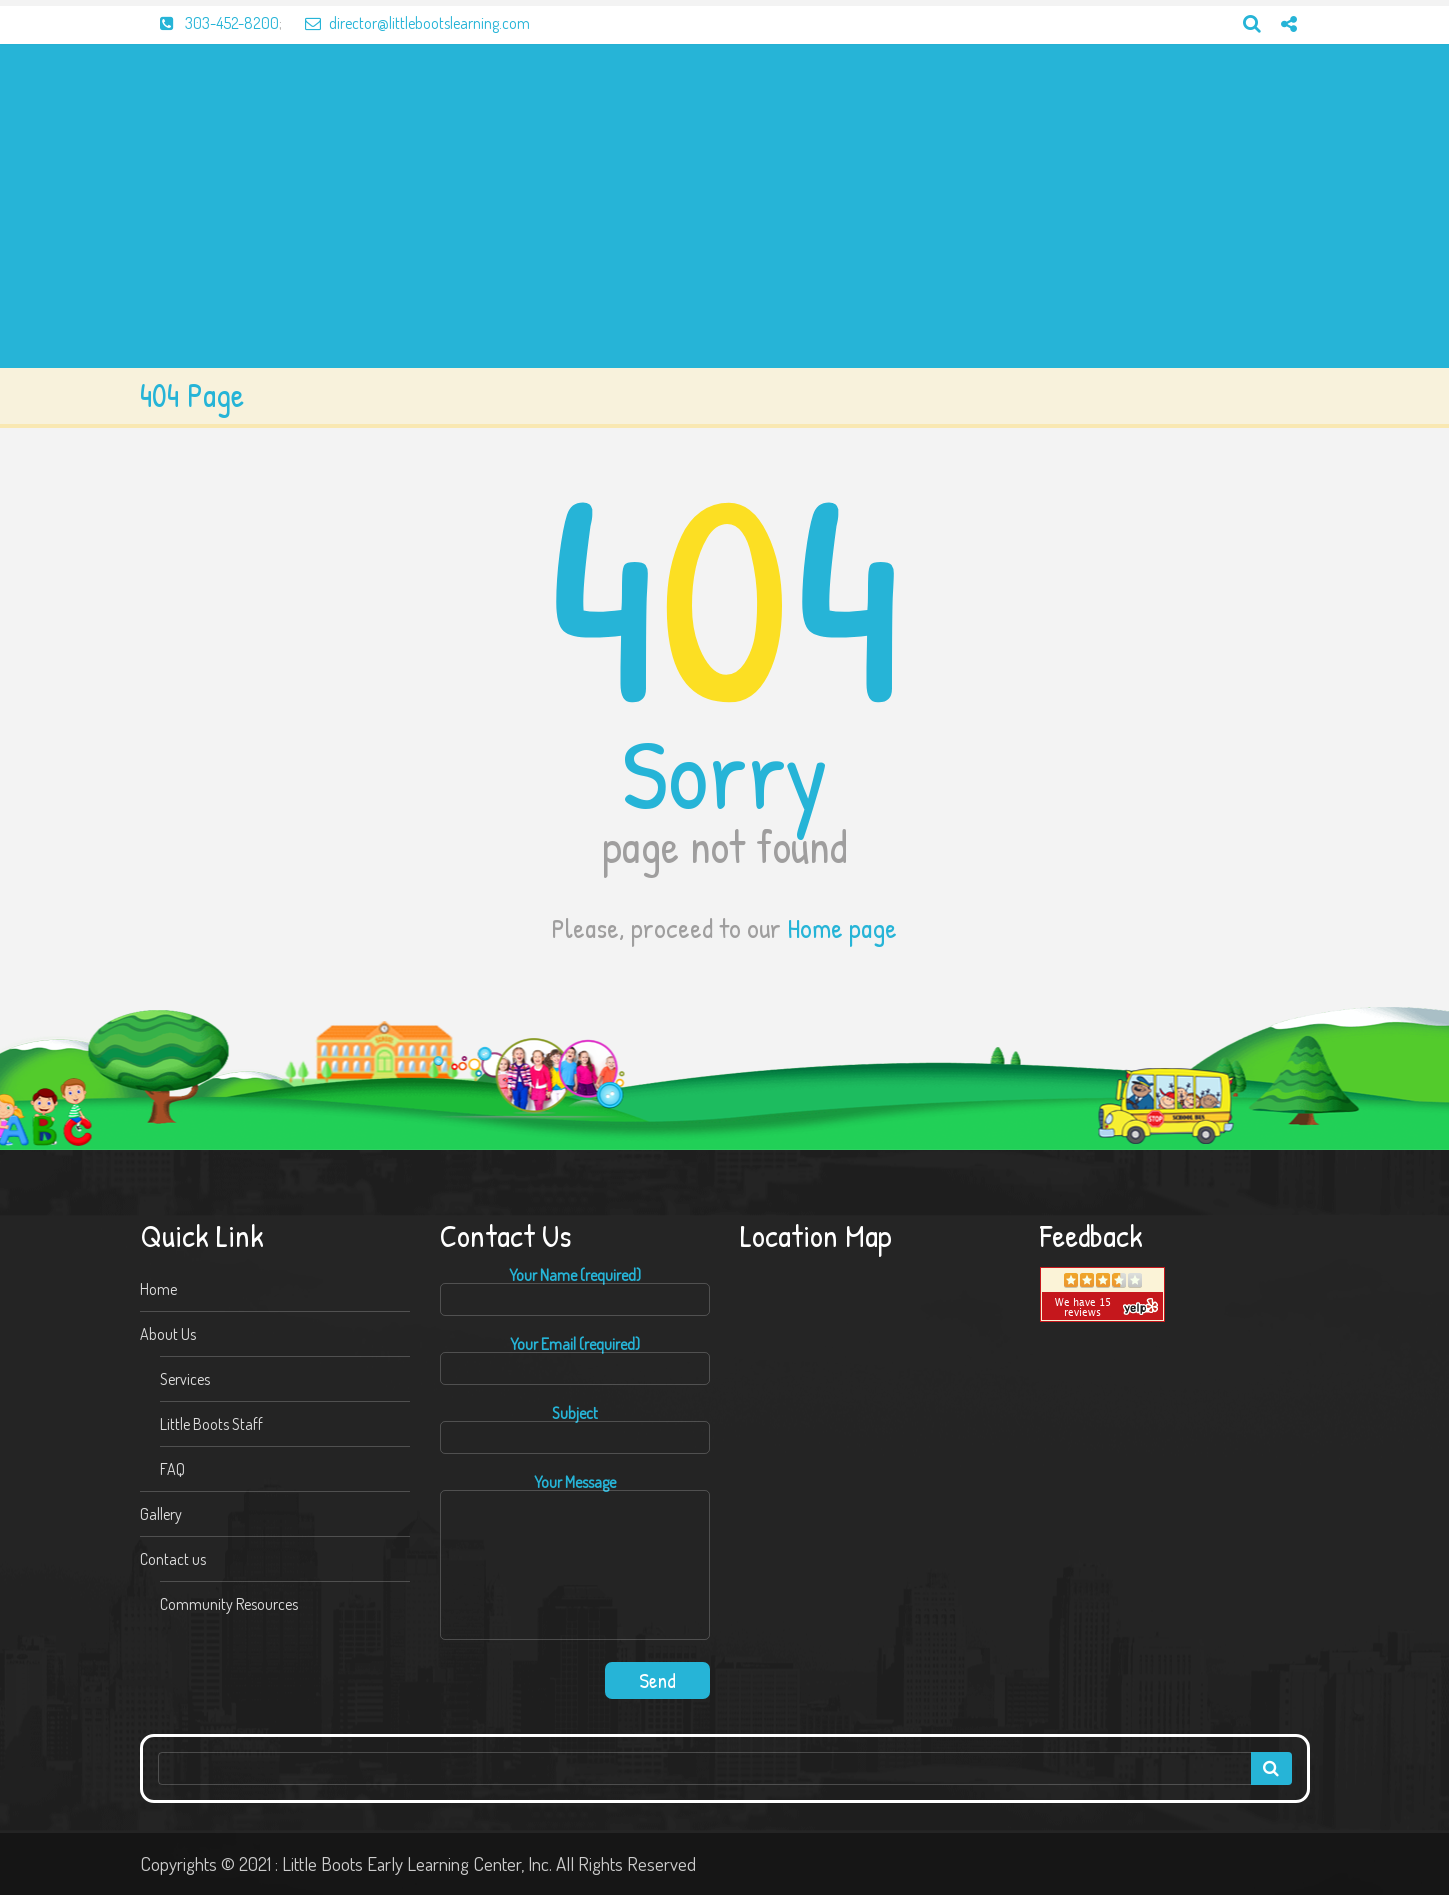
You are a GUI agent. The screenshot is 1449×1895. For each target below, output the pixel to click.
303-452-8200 (209, 23)
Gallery (161, 1514)
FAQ (172, 1469)
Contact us (173, 1559)
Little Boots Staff (211, 1424)
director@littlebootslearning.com (407, 23)
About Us (168, 1334)
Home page (842, 928)
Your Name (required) (575, 1291)
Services (185, 1379)
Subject (575, 1429)
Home (158, 1289)
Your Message (575, 1558)
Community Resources (229, 1604)
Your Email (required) (575, 1360)
